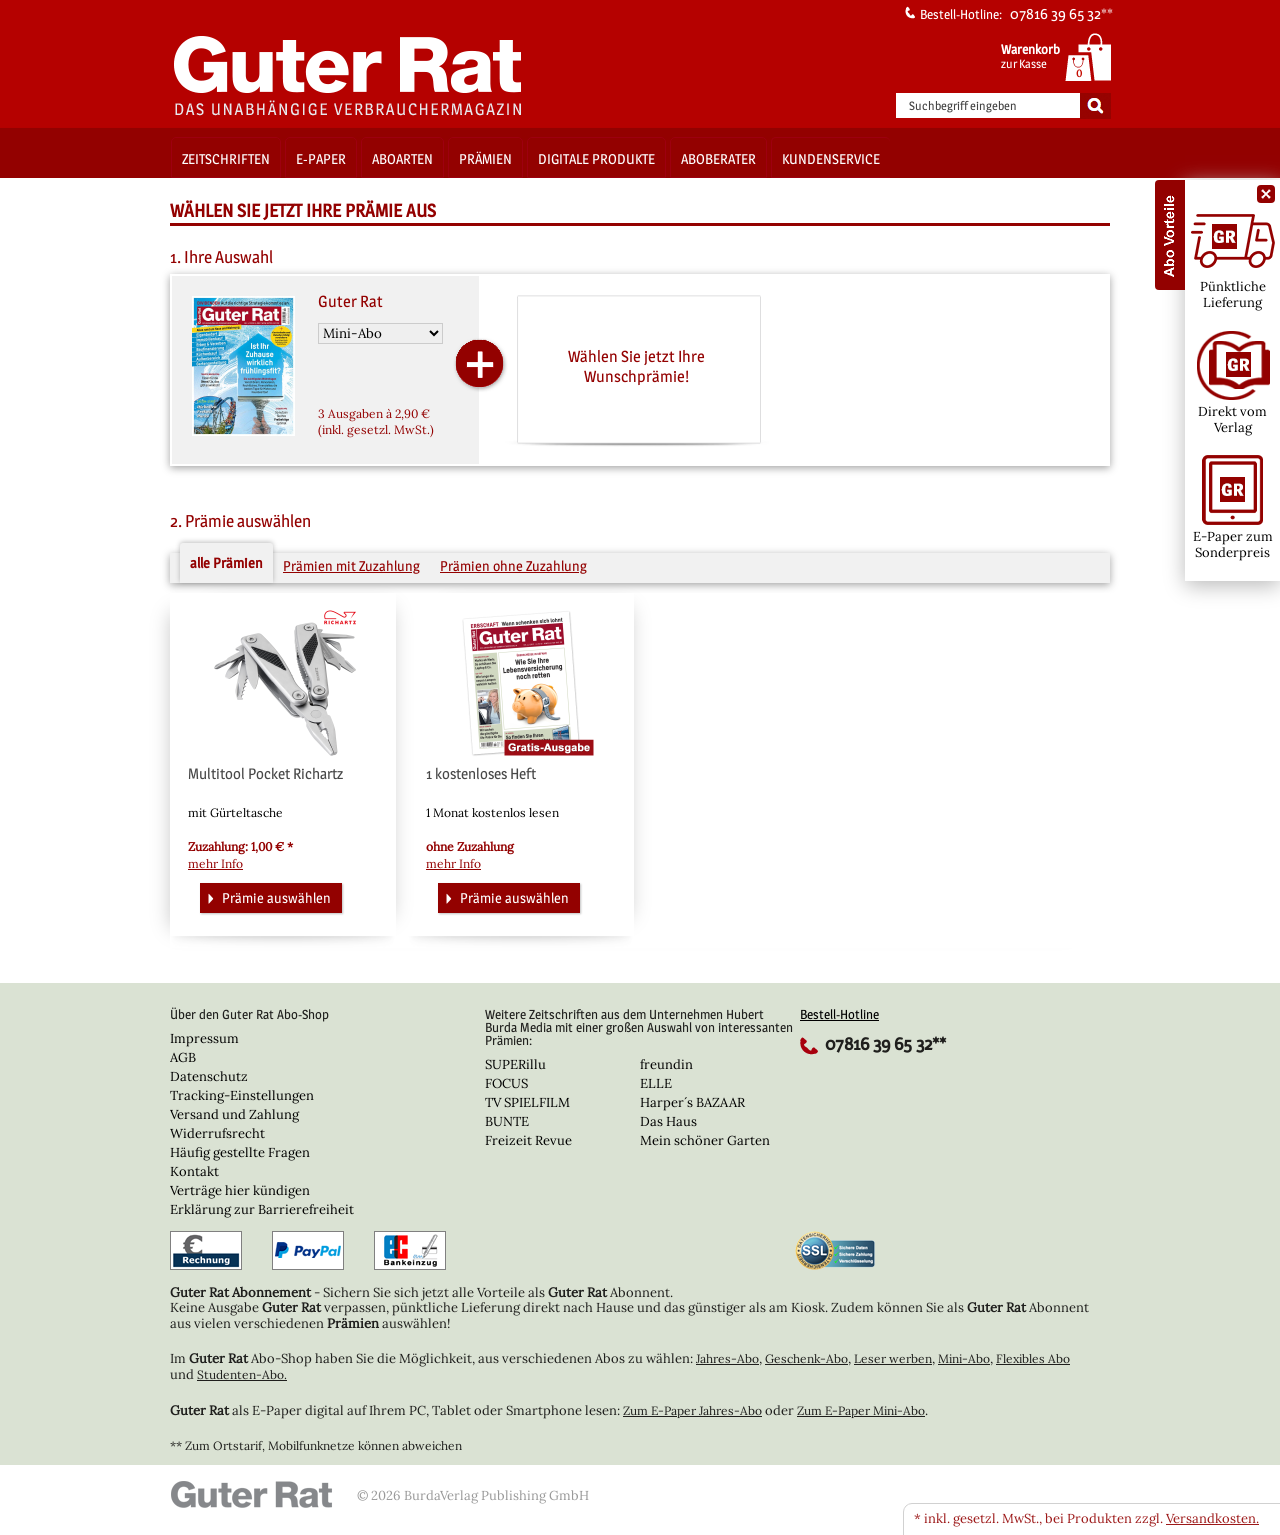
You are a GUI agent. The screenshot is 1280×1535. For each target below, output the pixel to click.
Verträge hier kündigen (240, 1190)
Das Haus (668, 1121)
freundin (666, 1064)
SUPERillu (515, 1064)
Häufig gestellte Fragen (240, 1152)
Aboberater (718, 158)
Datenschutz (209, 1076)
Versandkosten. (1212, 1518)
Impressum (204, 1038)
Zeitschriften (226, 158)
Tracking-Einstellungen (242, 1095)
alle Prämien (226, 562)
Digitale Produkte (596, 158)
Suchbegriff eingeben (963, 106)
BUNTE (507, 1121)
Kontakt (194, 1171)
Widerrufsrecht (217, 1133)
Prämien (485, 158)
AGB (183, 1057)
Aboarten (402, 158)
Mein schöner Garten (705, 1140)
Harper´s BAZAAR (692, 1102)
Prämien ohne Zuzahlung (513, 565)
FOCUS (506, 1083)
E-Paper (321, 158)
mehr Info (215, 864)
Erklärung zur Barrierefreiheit (262, 1209)
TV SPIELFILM (527, 1102)
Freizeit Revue (528, 1140)
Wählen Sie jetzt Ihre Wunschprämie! (636, 366)
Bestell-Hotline (839, 1014)
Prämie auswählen (267, 896)
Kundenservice (831, 158)
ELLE (656, 1083)
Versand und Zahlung (234, 1114)
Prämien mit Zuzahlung (351, 565)
